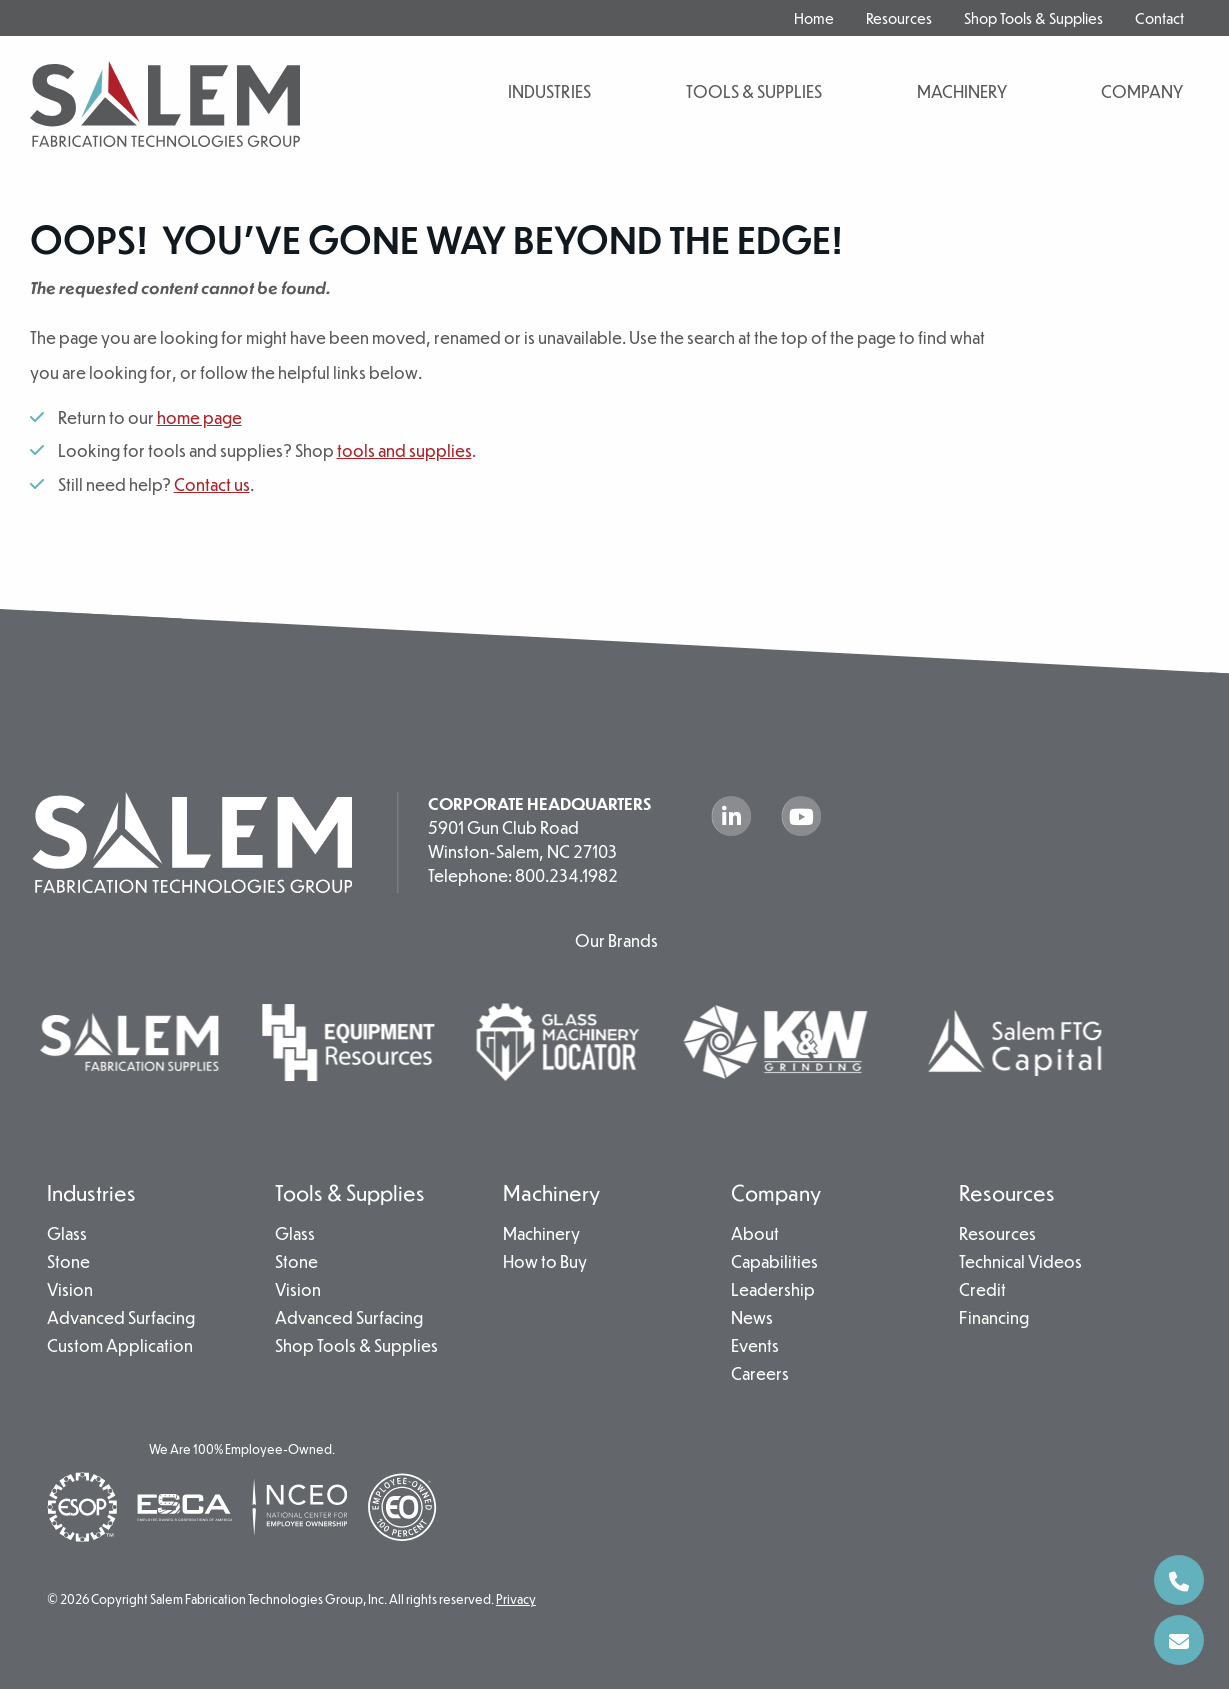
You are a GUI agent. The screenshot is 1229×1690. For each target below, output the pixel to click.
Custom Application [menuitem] (120, 1347)
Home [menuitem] (814, 18)
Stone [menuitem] (68, 1263)
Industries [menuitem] (91, 1192)
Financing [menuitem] (994, 1319)
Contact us (212, 484)
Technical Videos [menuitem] (1020, 1263)
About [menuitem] (755, 1235)
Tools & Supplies (754, 91)
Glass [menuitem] (67, 1235)
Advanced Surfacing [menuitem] (121, 1319)
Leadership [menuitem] (773, 1291)
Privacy (516, 1599)
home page (199, 417)
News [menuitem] (752, 1319)
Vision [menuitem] (70, 1291)
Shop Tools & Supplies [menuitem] (1033, 18)
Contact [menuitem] (1159, 18)
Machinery (962, 91)
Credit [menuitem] (982, 1291)
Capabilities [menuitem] (774, 1263)
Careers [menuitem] (760, 1375)
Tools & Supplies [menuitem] (350, 1192)
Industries (549, 91)
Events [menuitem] (755, 1347)
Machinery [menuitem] (551, 1192)
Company (1142, 91)
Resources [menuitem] (899, 18)
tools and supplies (404, 450)
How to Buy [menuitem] (545, 1263)
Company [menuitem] (776, 1192)
